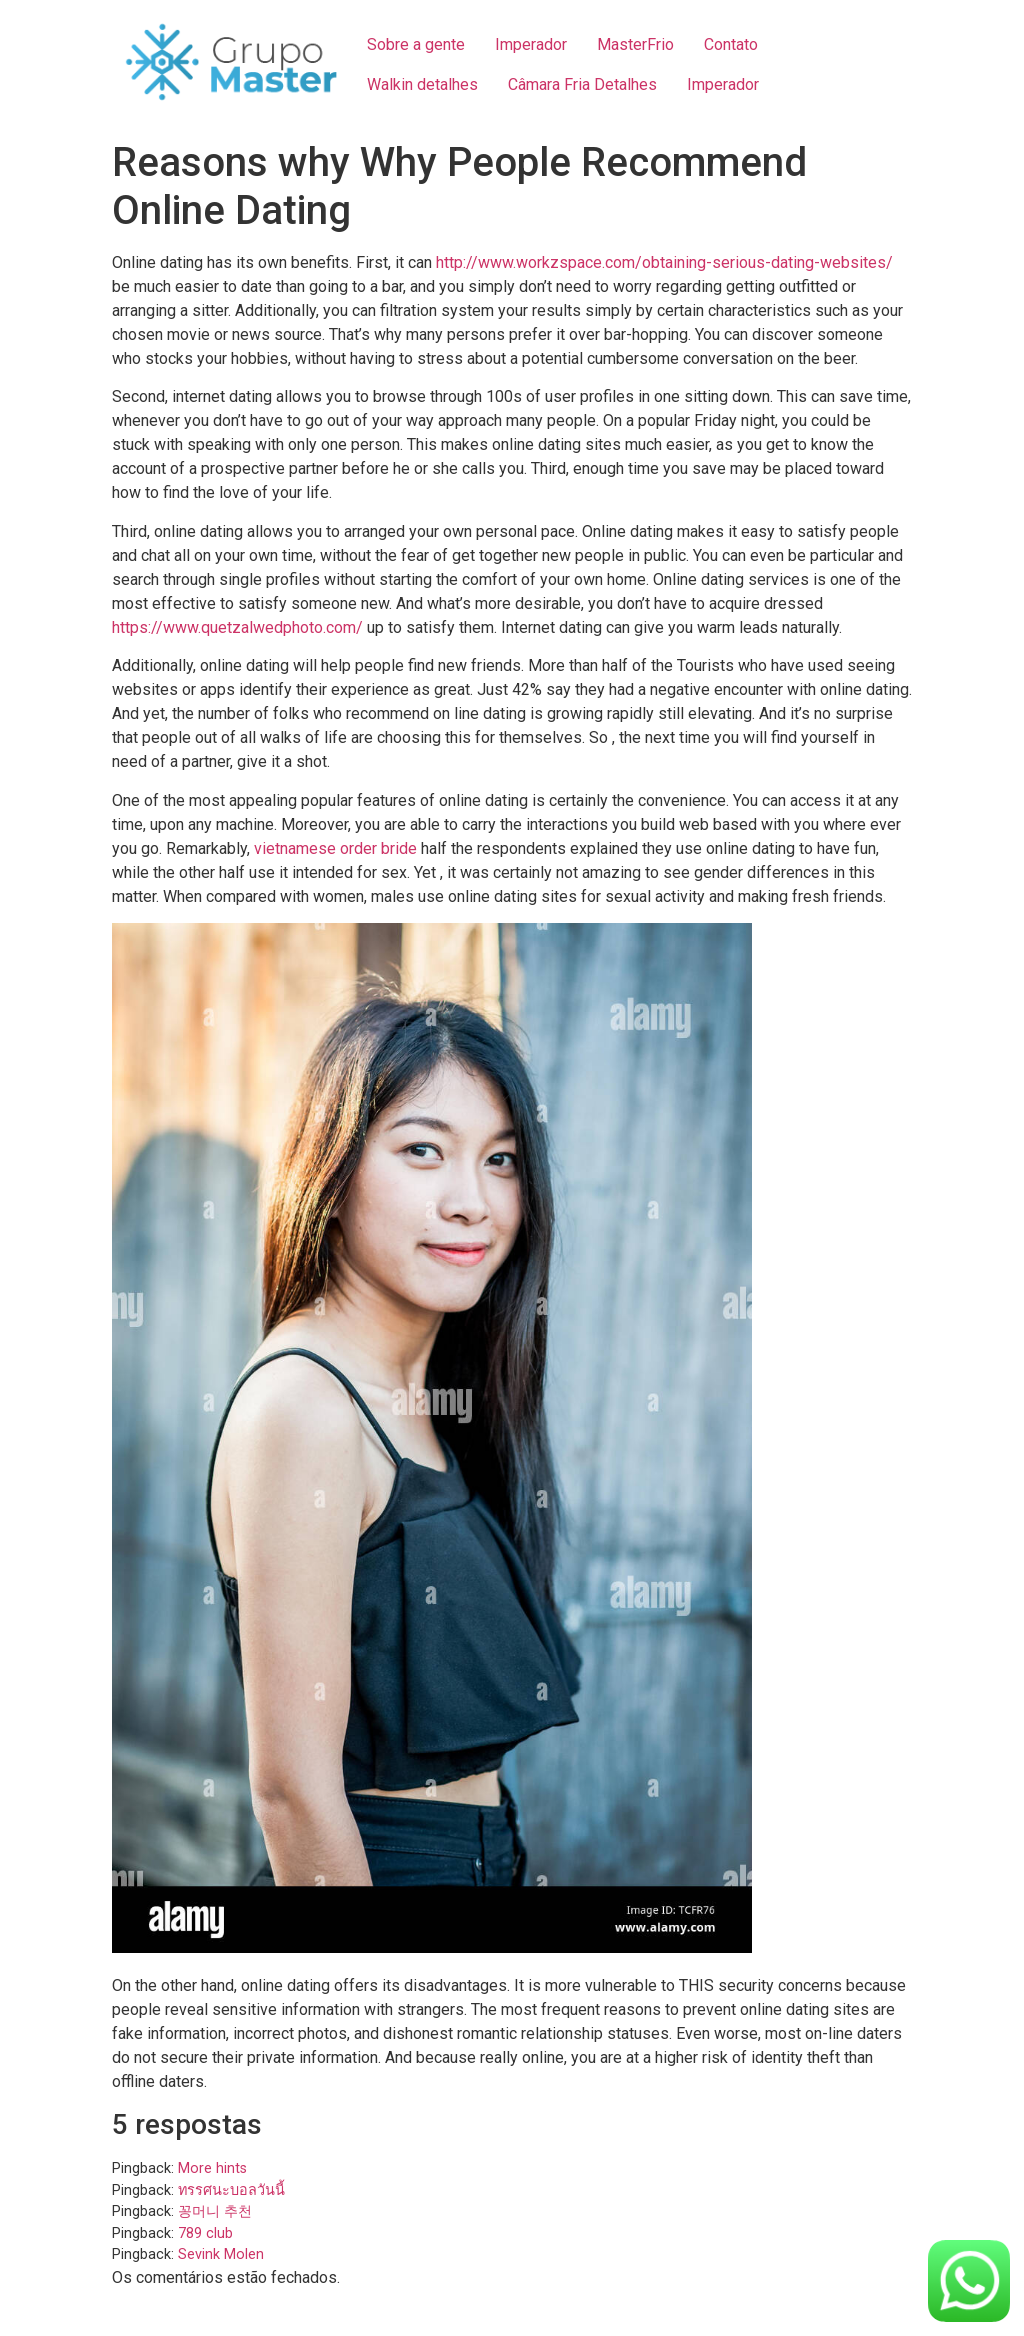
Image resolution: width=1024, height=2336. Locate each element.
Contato (731, 44)
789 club (205, 2233)
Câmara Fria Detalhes (582, 84)
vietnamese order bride (335, 848)
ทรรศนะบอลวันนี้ (231, 2190)
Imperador (531, 44)
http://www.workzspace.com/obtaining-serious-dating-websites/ (664, 262)
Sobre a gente (416, 44)
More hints (212, 2168)
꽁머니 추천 (215, 2211)
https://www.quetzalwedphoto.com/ (237, 627)
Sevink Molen (221, 2254)
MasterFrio (635, 44)
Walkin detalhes (422, 84)
